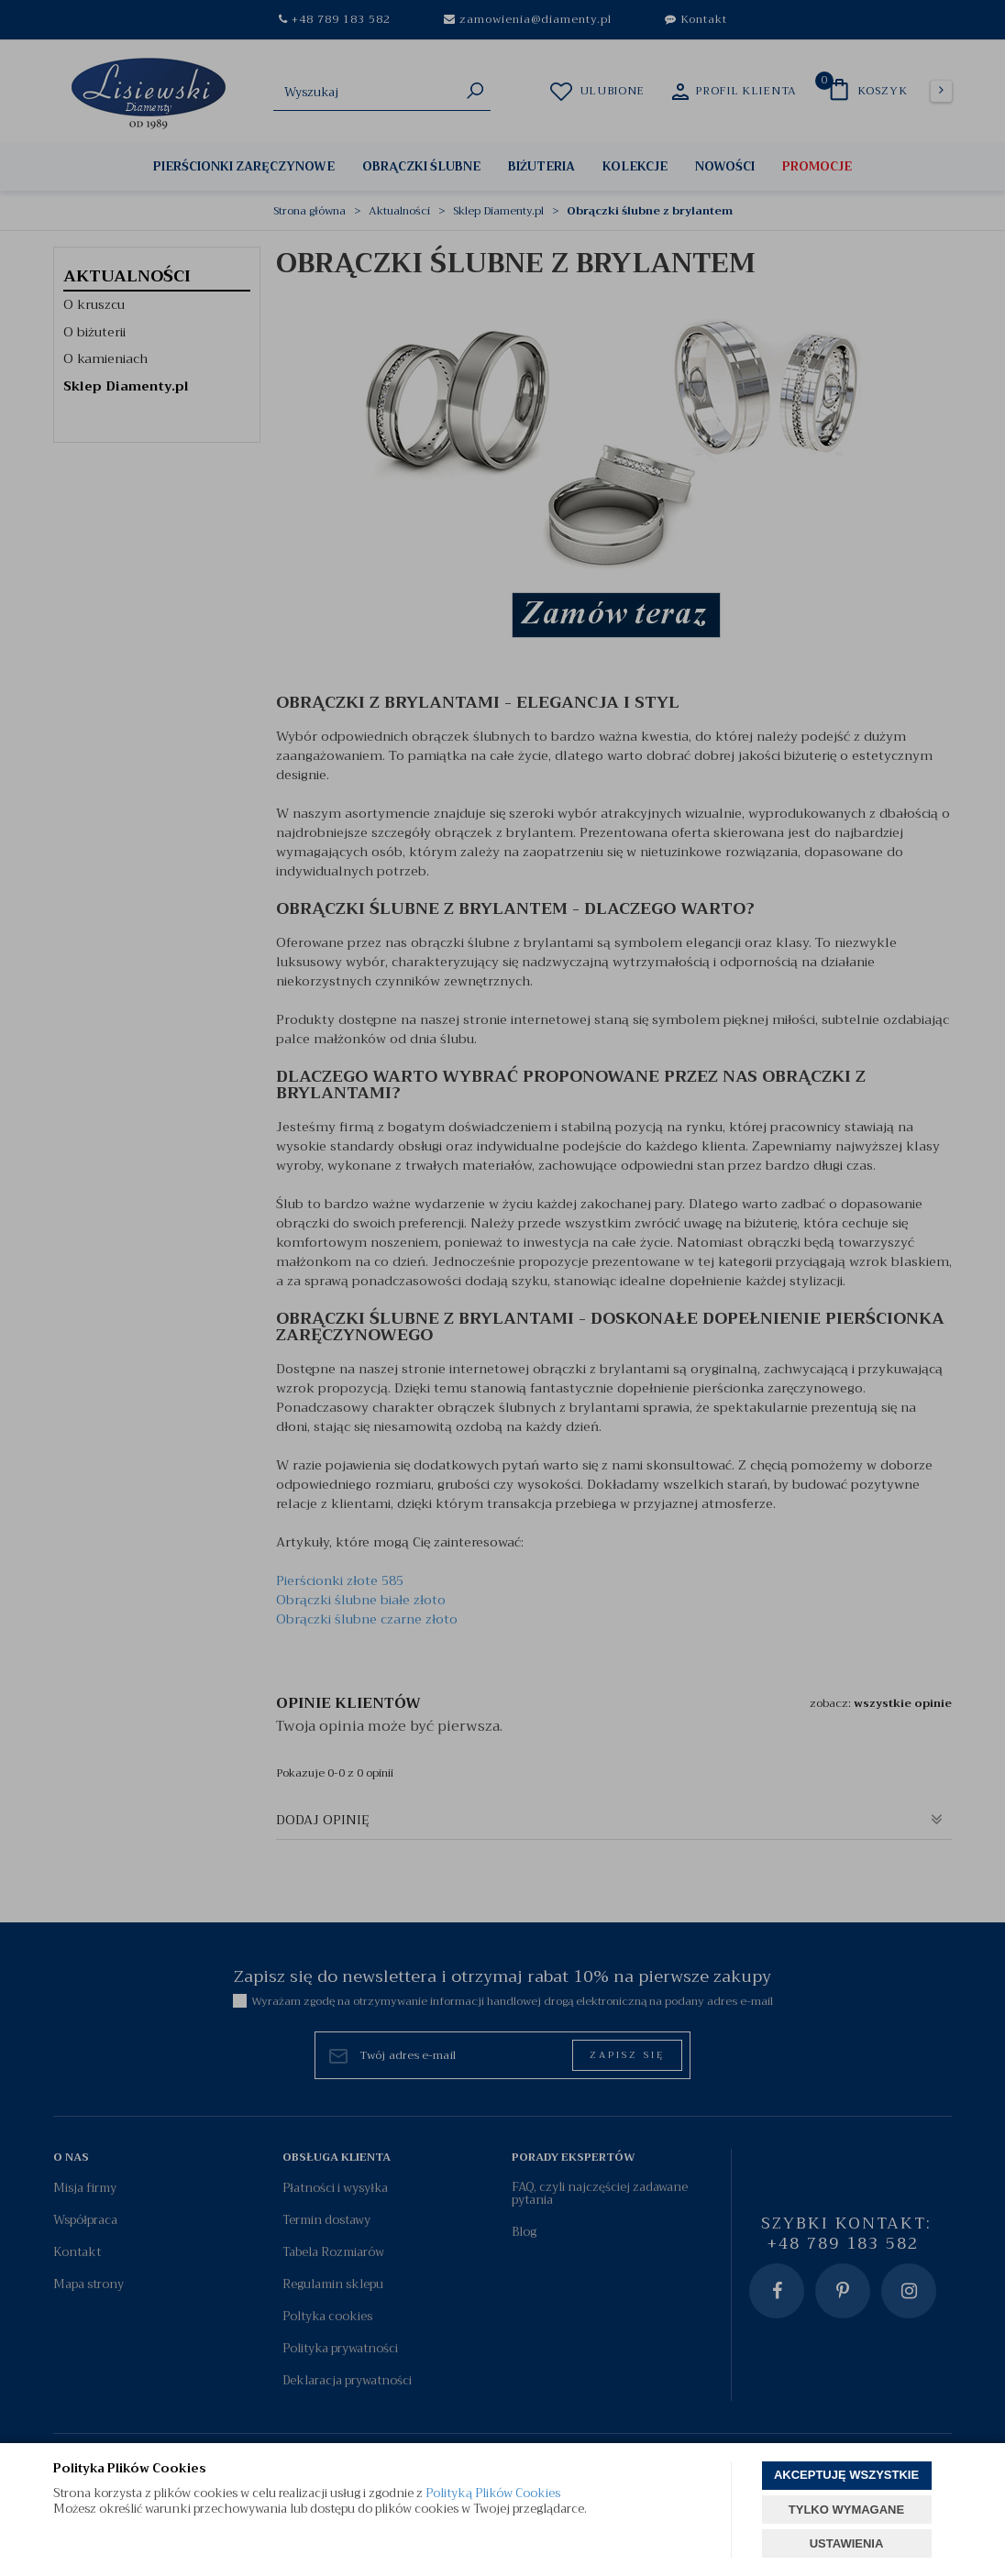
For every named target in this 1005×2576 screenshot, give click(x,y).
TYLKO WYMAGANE (846, 2509)
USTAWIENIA (847, 2543)
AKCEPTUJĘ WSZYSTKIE (846, 2475)
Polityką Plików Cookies (492, 2493)
